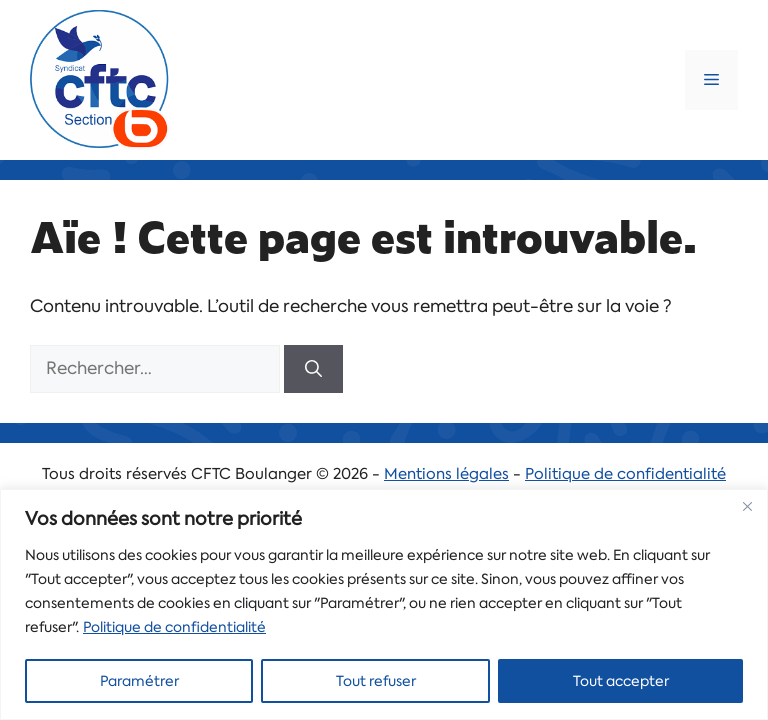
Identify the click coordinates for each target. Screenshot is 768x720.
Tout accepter (621, 681)
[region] (384, 604)
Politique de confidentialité (174, 627)
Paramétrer (139, 681)
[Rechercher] (313, 369)
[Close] (747, 506)
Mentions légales (446, 474)
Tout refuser (376, 681)
